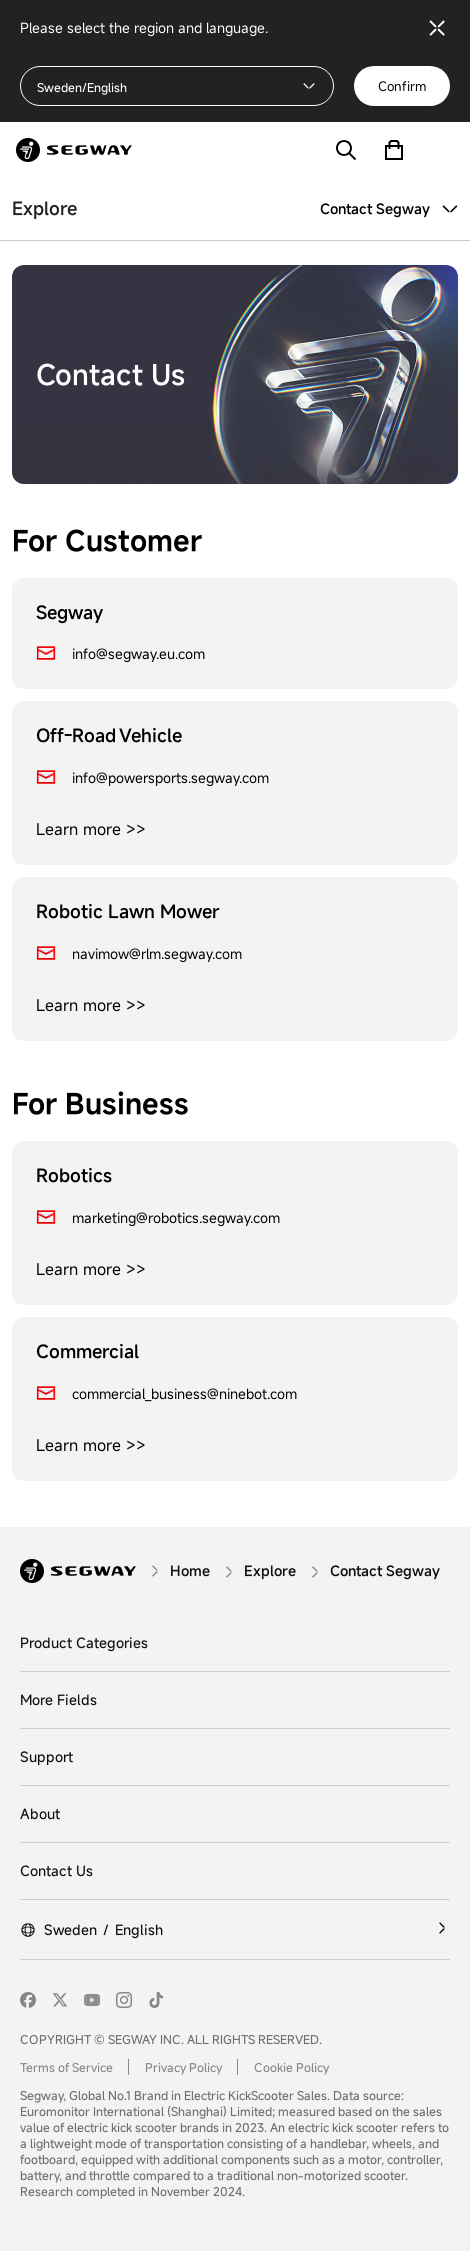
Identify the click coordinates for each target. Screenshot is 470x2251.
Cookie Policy (291, 2067)
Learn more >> (91, 829)
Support (46, 1756)
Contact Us (56, 1870)
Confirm (402, 86)
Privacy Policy (183, 2067)
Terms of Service (66, 2067)
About (40, 1813)
